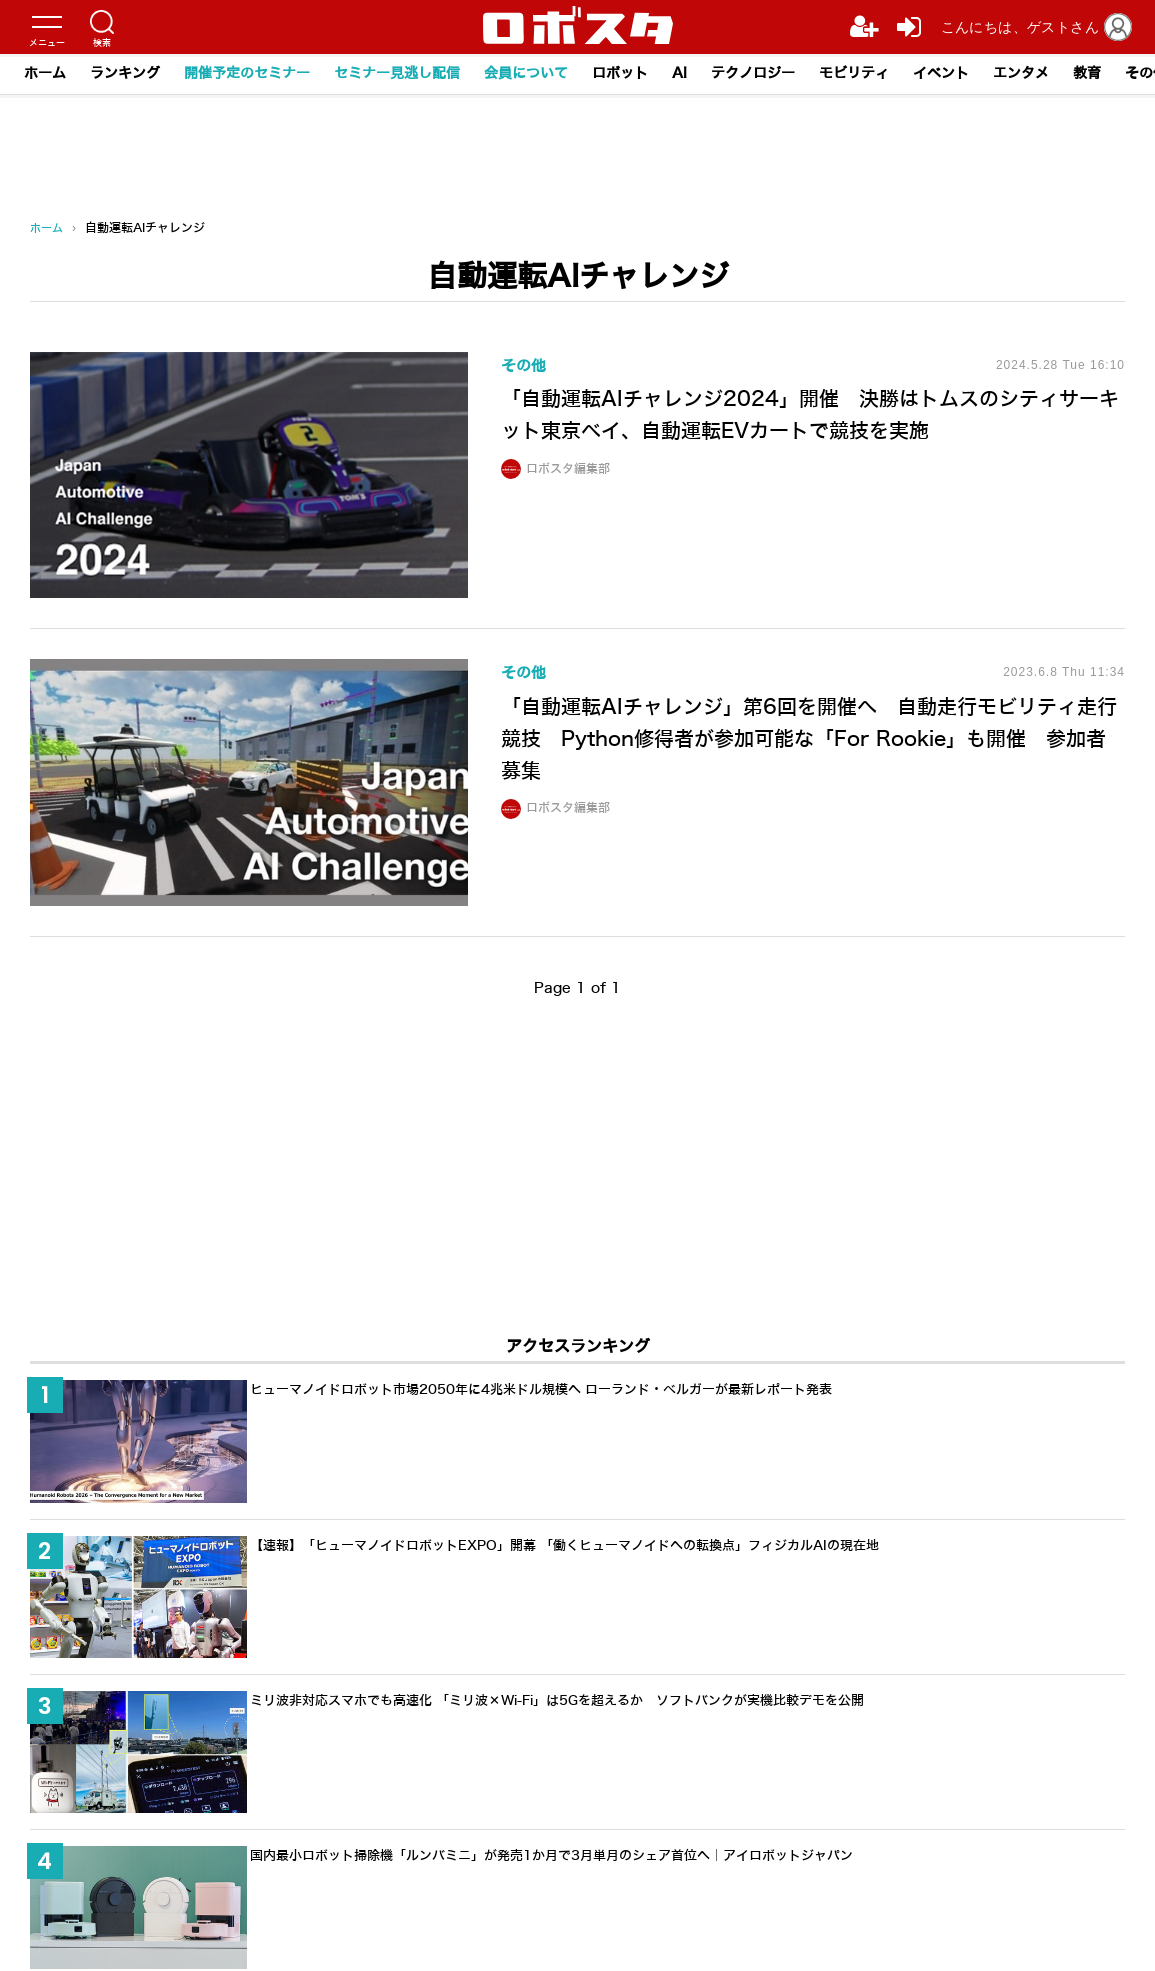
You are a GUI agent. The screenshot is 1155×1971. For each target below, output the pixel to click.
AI (679, 73)
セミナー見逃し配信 (397, 73)
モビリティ (854, 73)
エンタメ (1021, 73)
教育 (1087, 73)
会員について (526, 73)
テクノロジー (753, 73)
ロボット (620, 73)
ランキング (125, 73)
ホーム (45, 73)
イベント (941, 73)
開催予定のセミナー (247, 73)
